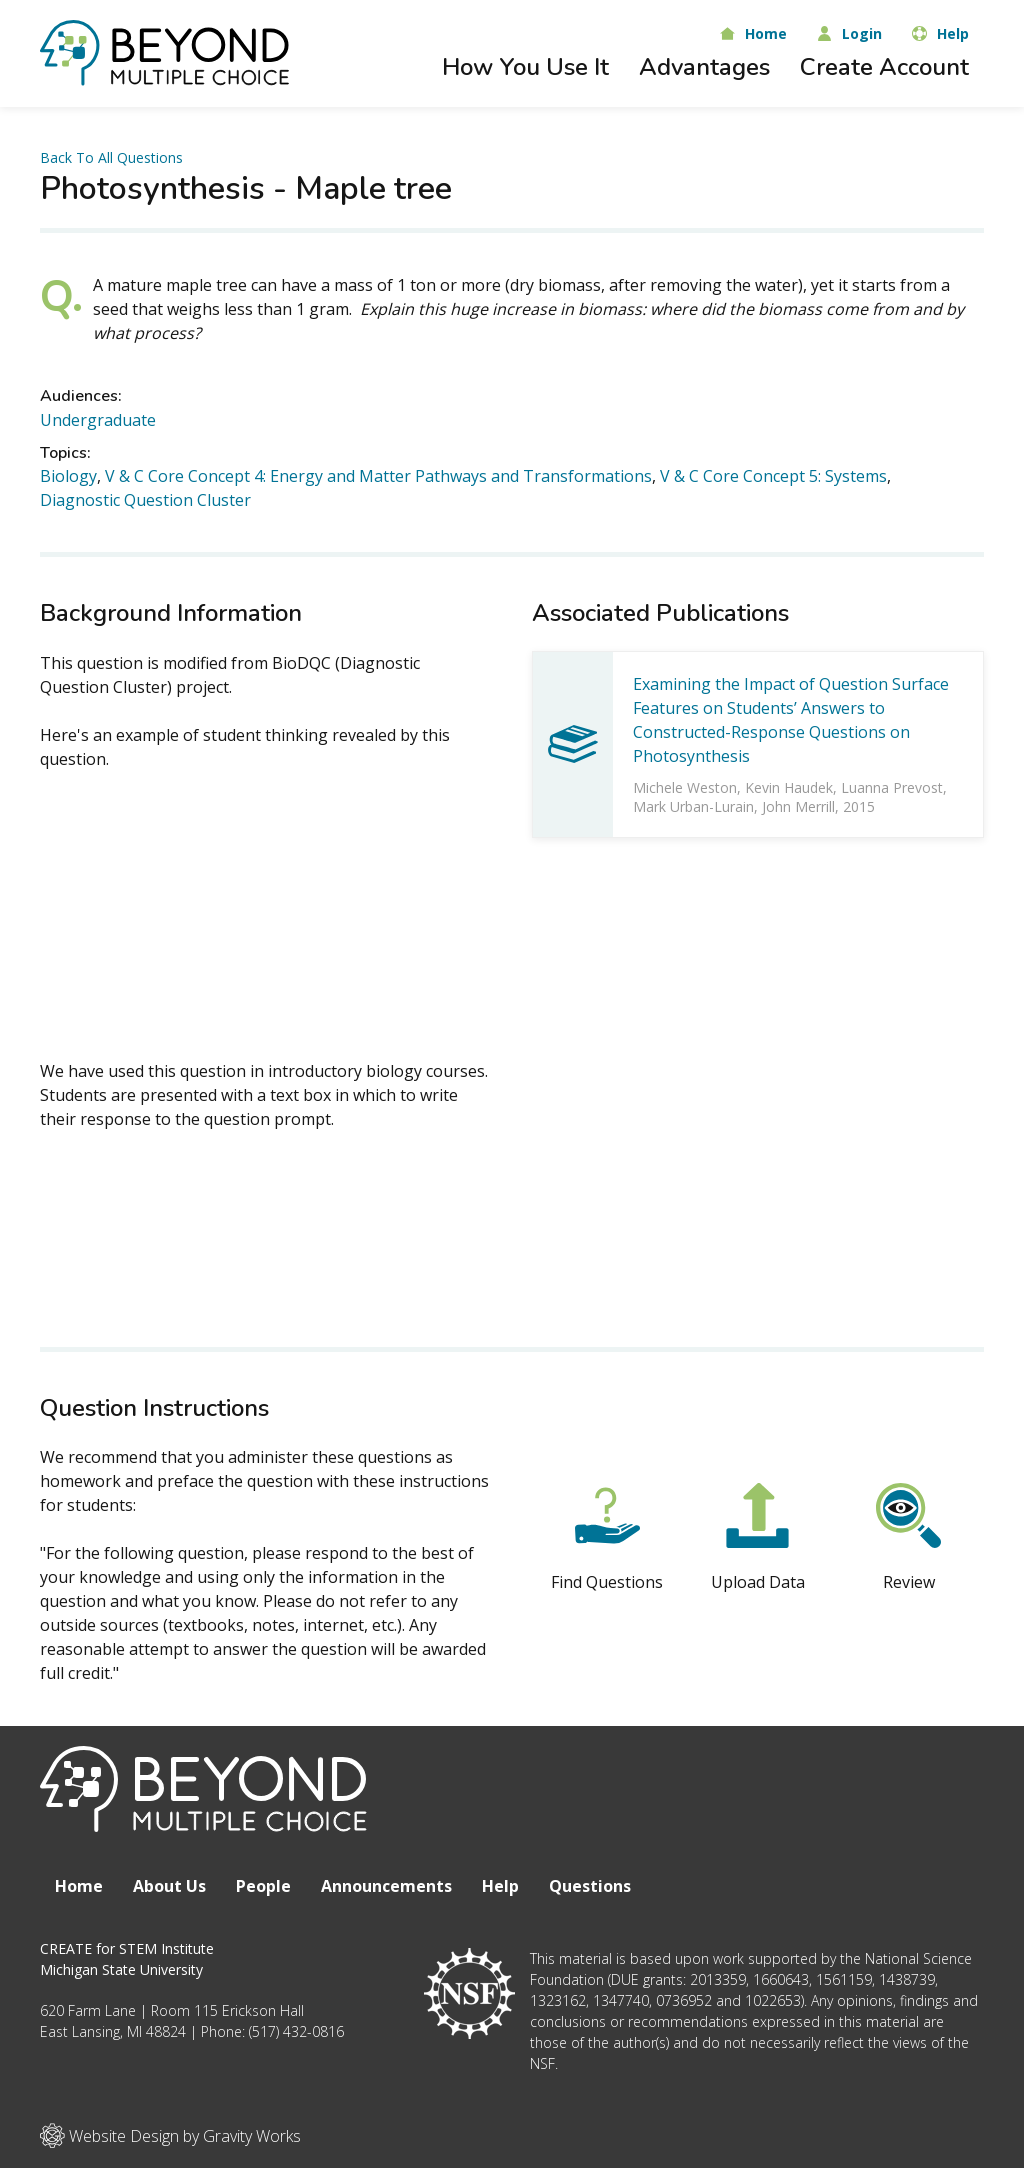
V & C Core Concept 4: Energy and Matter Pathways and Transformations (378, 476)
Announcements (386, 1886)
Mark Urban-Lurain (693, 806)
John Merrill (798, 806)
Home (79, 1886)
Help (500, 1886)
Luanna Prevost (892, 787)
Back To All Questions (111, 157)
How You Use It (525, 67)
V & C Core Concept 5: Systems (773, 476)
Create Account (884, 67)
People (263, 1886)
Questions (590, 1886)
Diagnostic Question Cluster (145, 500)
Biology (68, 476)
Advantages (704, 67)
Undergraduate (98, 420)
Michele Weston (685, 787)
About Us (169, 1886)
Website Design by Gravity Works (170, 2135)
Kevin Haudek (789, 787)
